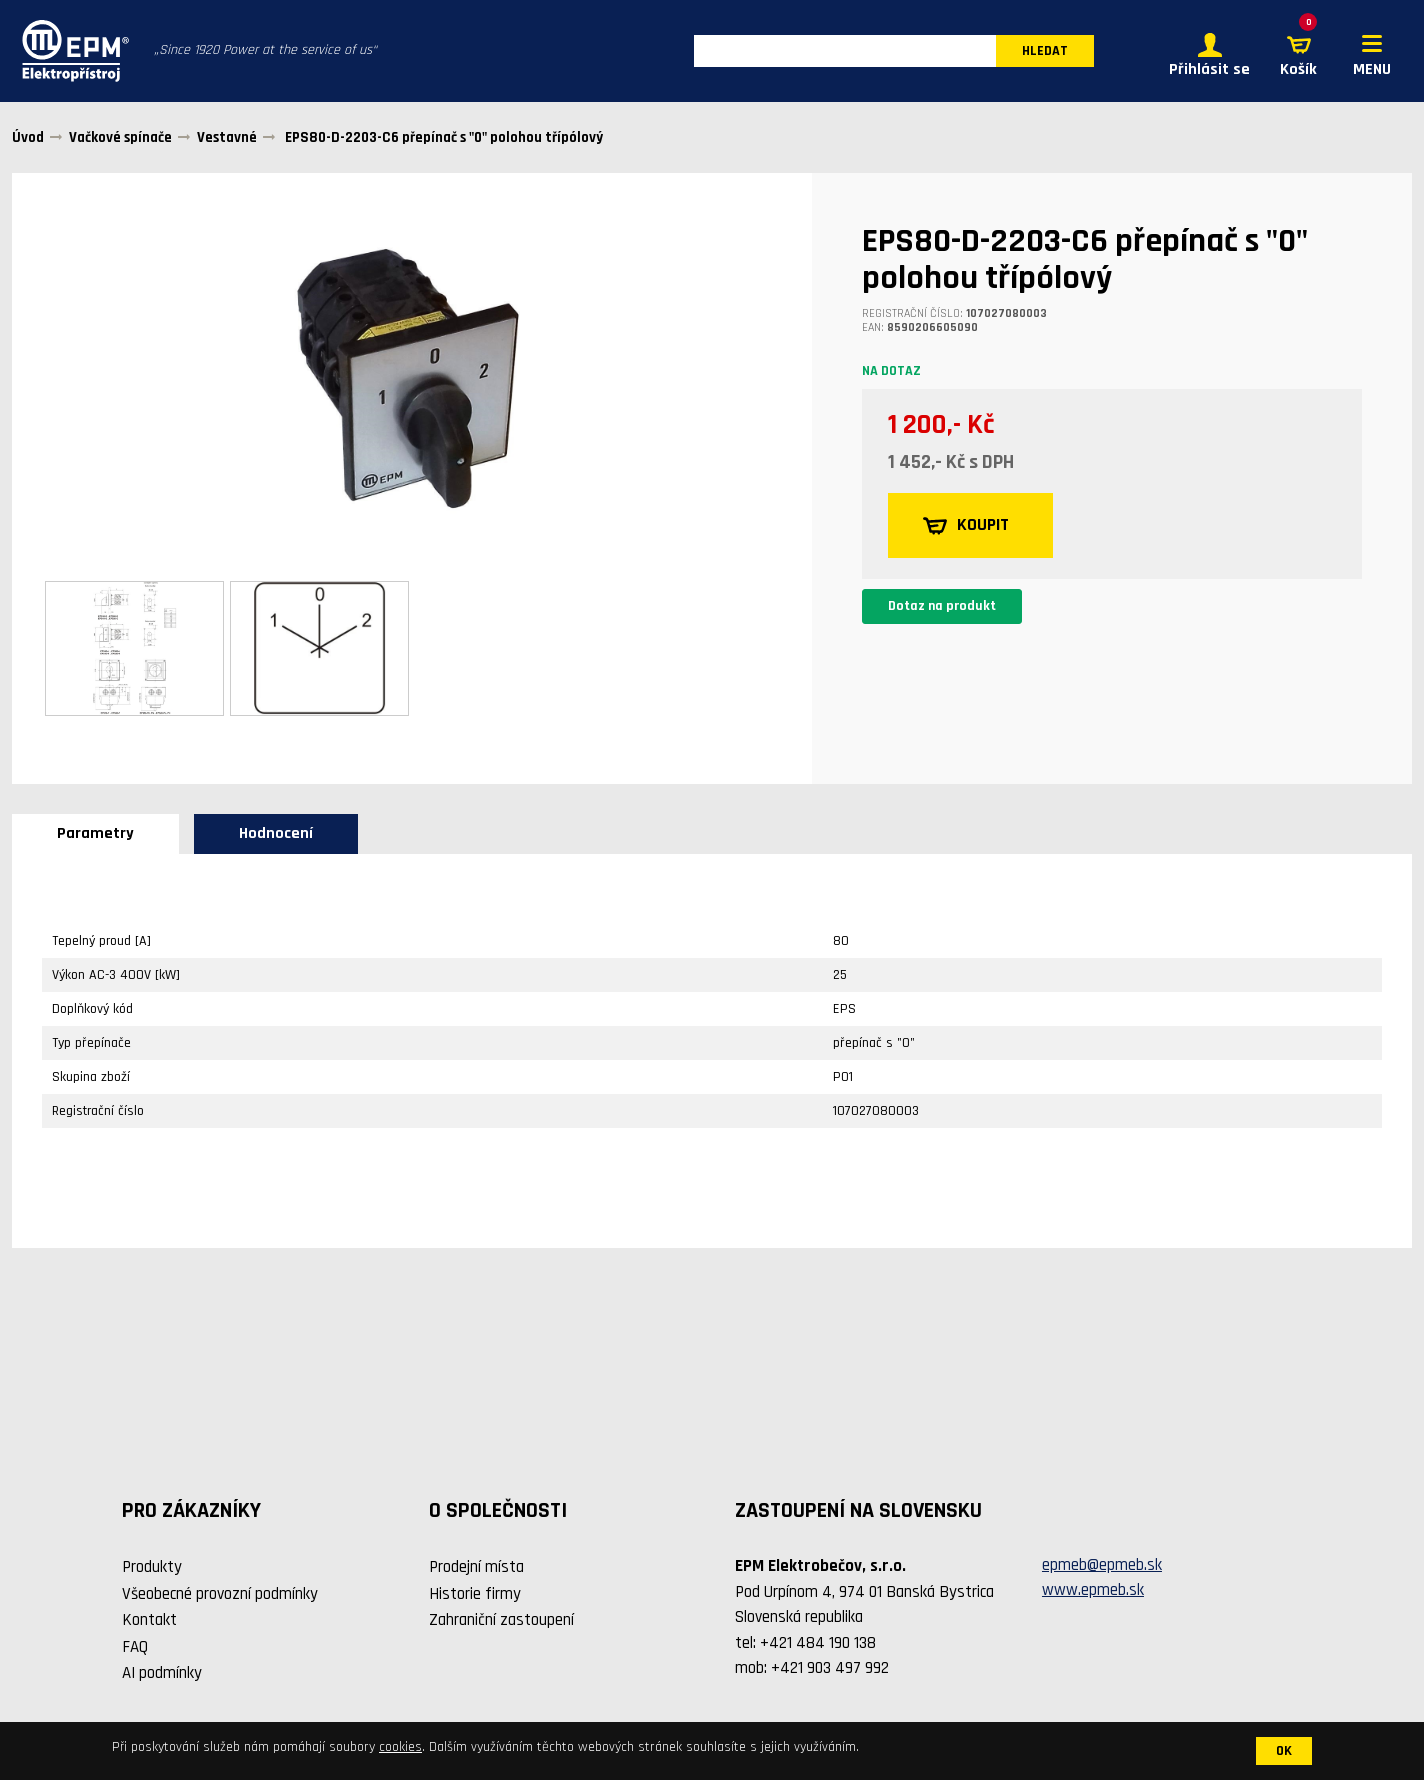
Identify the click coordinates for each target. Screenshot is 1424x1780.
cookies (400, 1747)
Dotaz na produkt (942, 608)
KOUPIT (967, 527)
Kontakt (149, 1622)
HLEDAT (1045, 52)
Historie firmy (475, 1595)
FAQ (135, 1648)
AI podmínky (162, 1675)
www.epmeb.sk (1093, 1592)
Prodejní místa (476, 1569)
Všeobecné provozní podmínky (220, 1595)
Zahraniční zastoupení (501, 1622)
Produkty (152, 1569)
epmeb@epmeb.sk (1102, 1566)
